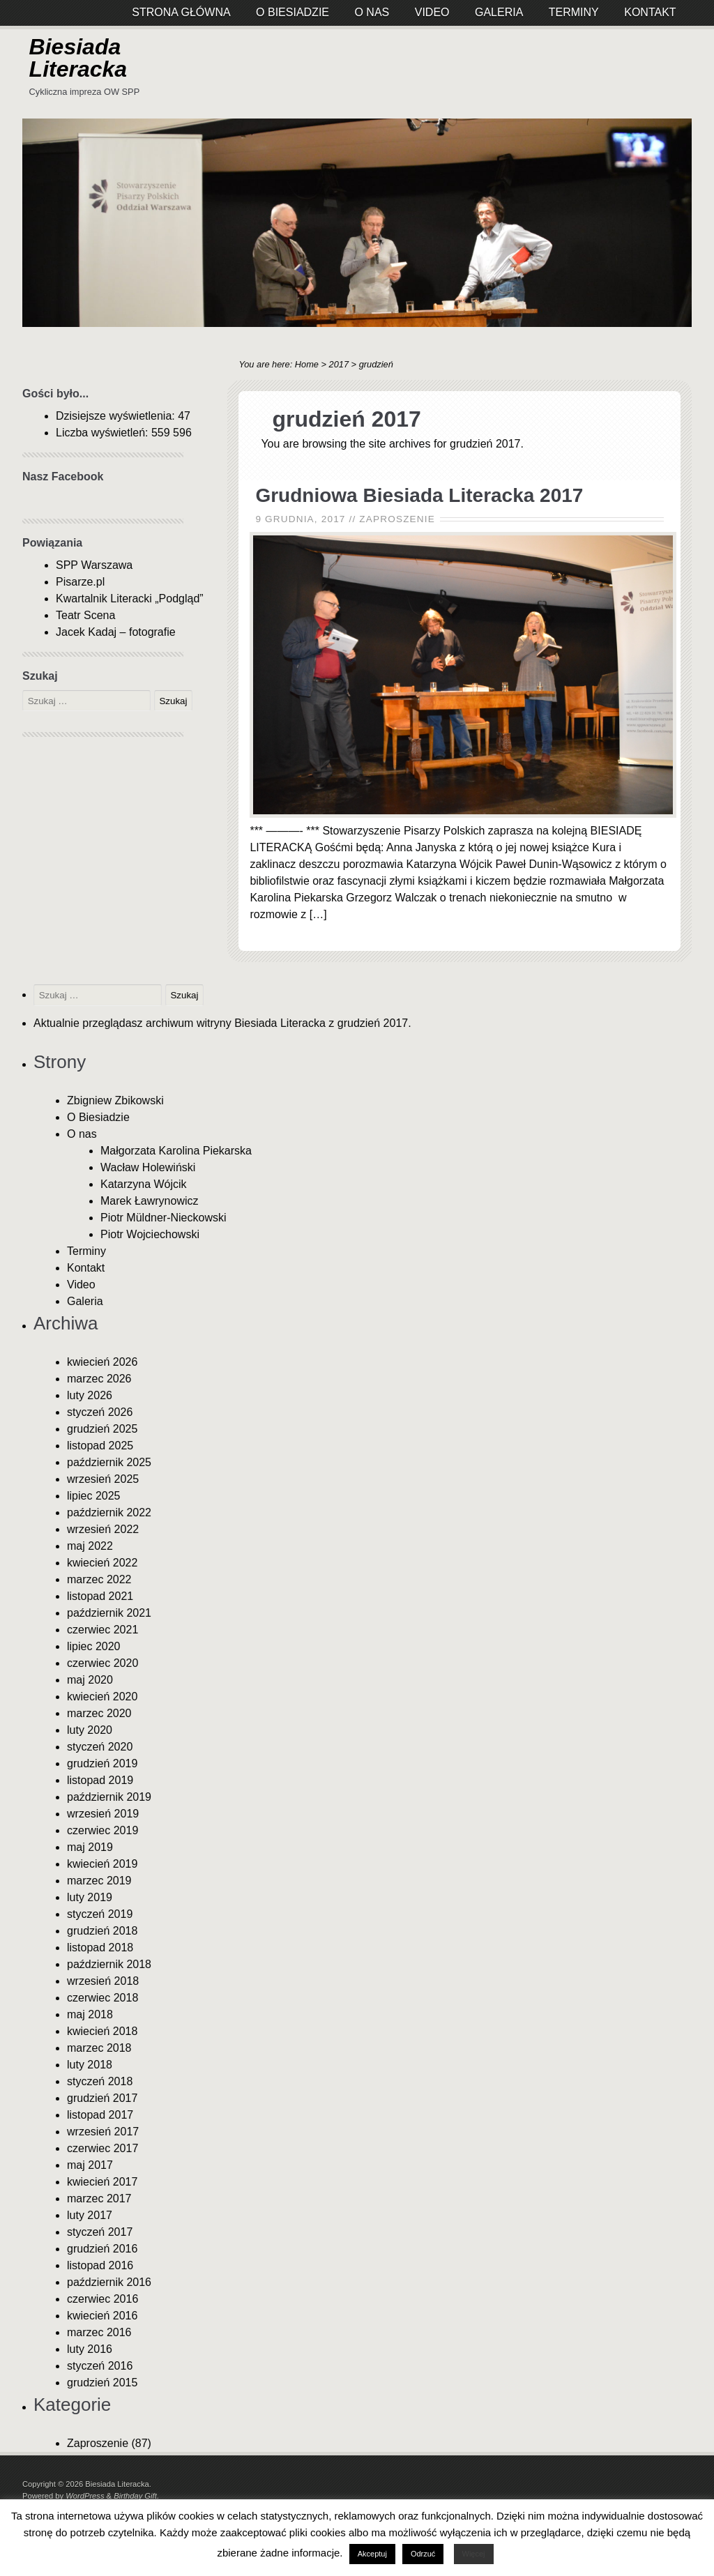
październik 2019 (109, 1797)
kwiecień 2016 (102, 2316)
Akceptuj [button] (372, 2554)
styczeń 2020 (99, 1747)
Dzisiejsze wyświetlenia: (117, 416)
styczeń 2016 (99, 2366)
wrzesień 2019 (103, 1814)
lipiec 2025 (94, 1496)
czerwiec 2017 (102, 2148)
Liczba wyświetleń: (103, 433)
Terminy (86, 1251)
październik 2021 (109, 1613)
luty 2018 (89, 2065)
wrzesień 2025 (103, 1479)
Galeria (85, 1301)
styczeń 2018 (99, 2081)
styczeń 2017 (99, 2232)
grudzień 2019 (102, 1763)
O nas (82, 1134)
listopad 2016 (100, 2265)
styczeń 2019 (99, 1914)
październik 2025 (109, 1462)
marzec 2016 (99, 2332)
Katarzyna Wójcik (143, 1184)
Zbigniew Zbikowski (115, 1100)
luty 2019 (89, 1897)
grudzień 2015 (102, 2382)
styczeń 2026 (99, 1412)
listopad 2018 (100, 1947)
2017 (339, 364)
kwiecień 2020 (102, 1696)
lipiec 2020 (94, 1646)
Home (307, 364)
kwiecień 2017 (102, 2182)
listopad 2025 (100, 1445)
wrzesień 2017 (103, 2131)
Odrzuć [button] (423, 2554)
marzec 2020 (99, 1713)
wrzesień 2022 (103, 1529)
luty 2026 (89, 1395)
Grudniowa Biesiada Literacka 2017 (419, 495)
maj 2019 (90, 1847)
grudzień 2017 (102, 2098)
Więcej (473, 2554)
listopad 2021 (100, 1596)
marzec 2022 (99, 1579)
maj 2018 (90, 2014)
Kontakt (86, 1268)
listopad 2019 (100, 1780)
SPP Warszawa (94, 565)
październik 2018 (109, 1964)
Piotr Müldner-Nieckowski (163, 1218)
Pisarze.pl (80, 582)
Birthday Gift (135, 2496)
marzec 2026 (99, 1379)
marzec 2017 (99, 2198)
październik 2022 (109, 1512)
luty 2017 (89, 2215)
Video (81, 1284)
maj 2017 (90, 2165)
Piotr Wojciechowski (149, 1234)
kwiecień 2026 (102, 1362)
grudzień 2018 (102, 1931)
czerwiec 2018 (102, 1998)
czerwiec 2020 (102, 1663)
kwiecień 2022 (102, 1563)
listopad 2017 (100, 2115)
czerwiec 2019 (102, 1830)
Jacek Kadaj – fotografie (116, 632)
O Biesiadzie (98, 1117)
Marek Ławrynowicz (149, 1201)
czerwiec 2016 (102, 2299)
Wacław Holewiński (147, 1167)
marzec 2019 (99, 1881)
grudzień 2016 (102, 2249)
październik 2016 (109, 2282)
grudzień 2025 (102, 1429)
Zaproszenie (397, 519)
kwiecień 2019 (102, 1864)
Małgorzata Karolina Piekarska (176, 1151)
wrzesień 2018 (103, 1981)
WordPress (85, 2496)
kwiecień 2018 (102, 2031)
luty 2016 (89, 2349)
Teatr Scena (85, 615)
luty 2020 (89, 1730)
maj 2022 (90, 1546)
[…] (318, 914)
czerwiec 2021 (102, 1630)
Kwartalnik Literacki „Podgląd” (130, 598)
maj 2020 (90, 1680)
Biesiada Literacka (78, 58)
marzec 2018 (99, 2048)
